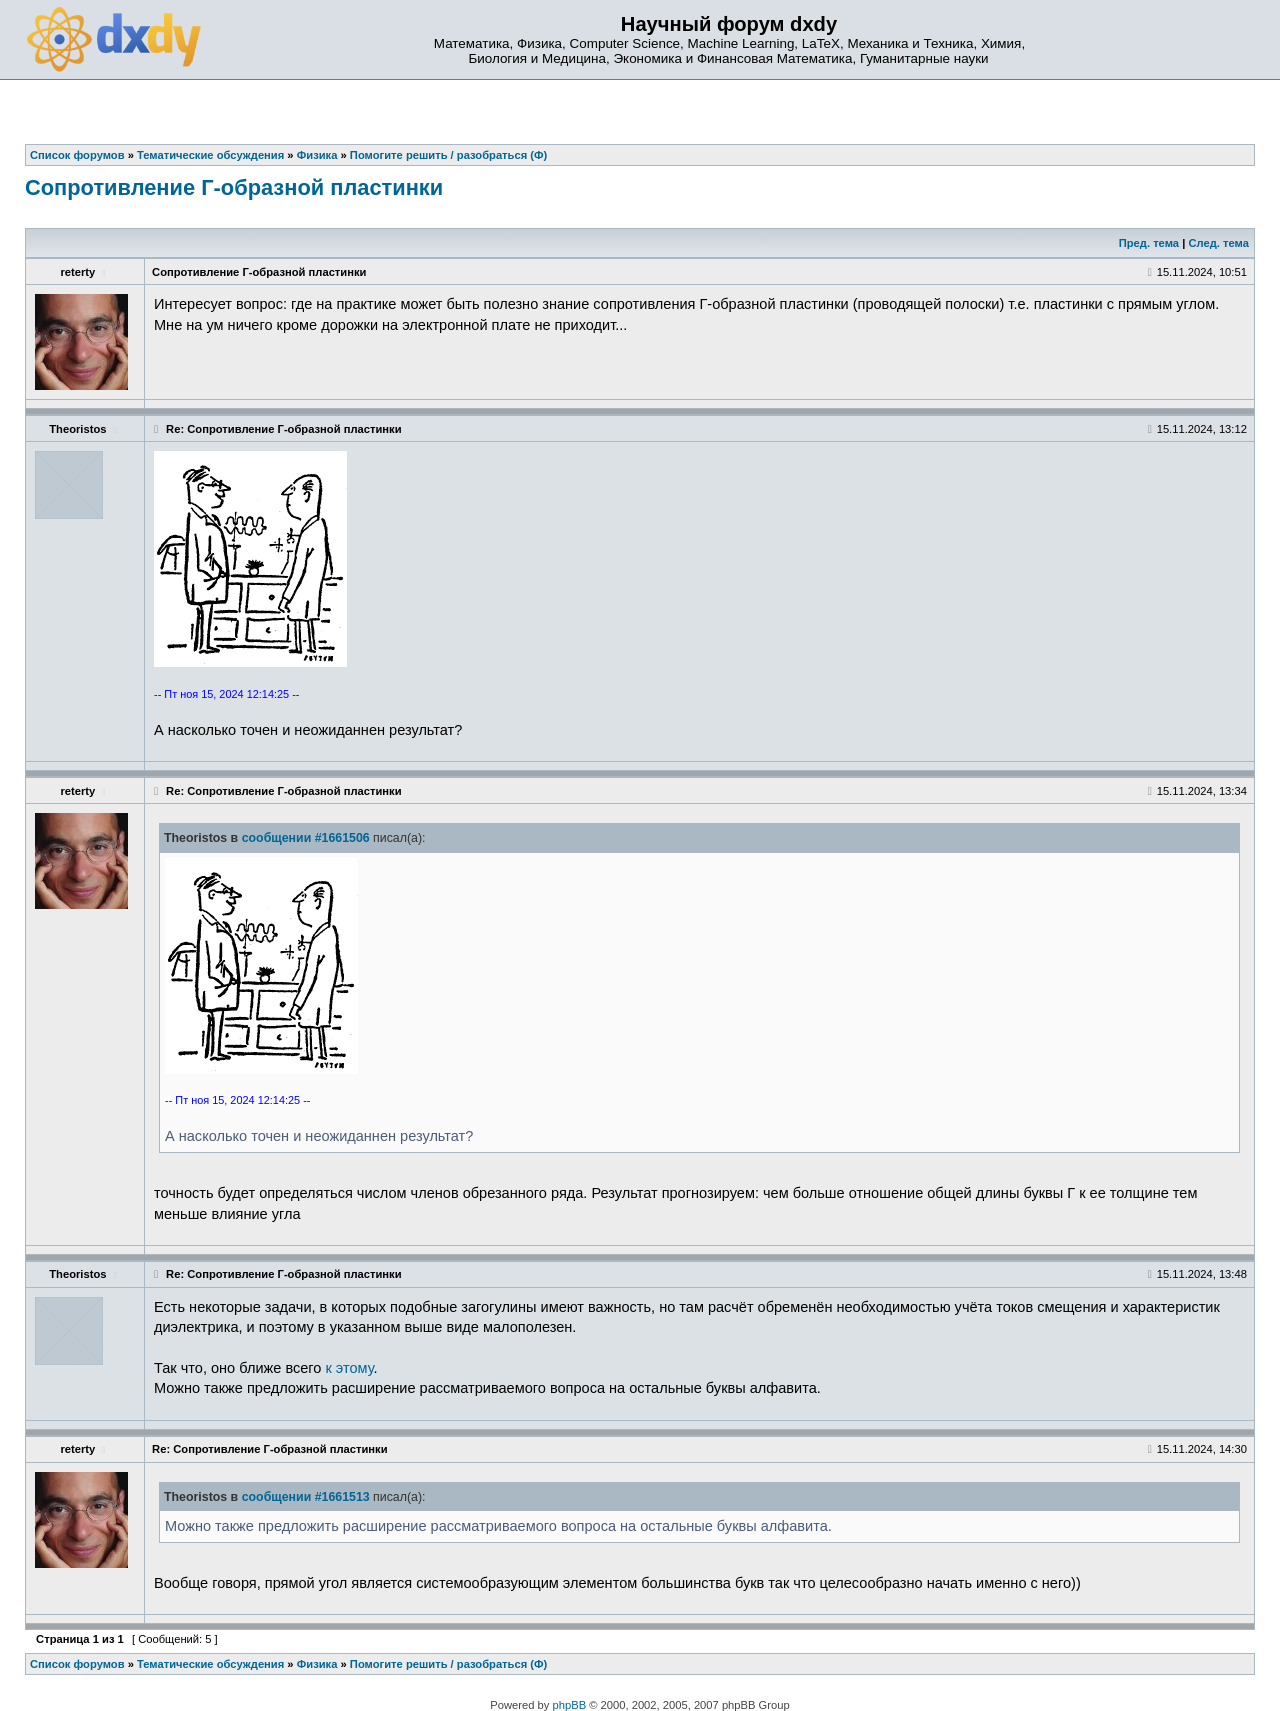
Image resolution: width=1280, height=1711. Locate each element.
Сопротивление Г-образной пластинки (234, 187)
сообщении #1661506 (306, 838)
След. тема (1218, 243)
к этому (349, 1368)
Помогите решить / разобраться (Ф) (448, 1664)
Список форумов (77, 1664)
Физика (317, 1664)
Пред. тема (1149, 243)
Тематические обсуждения (210, 1664)
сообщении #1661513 (306, 1497)
